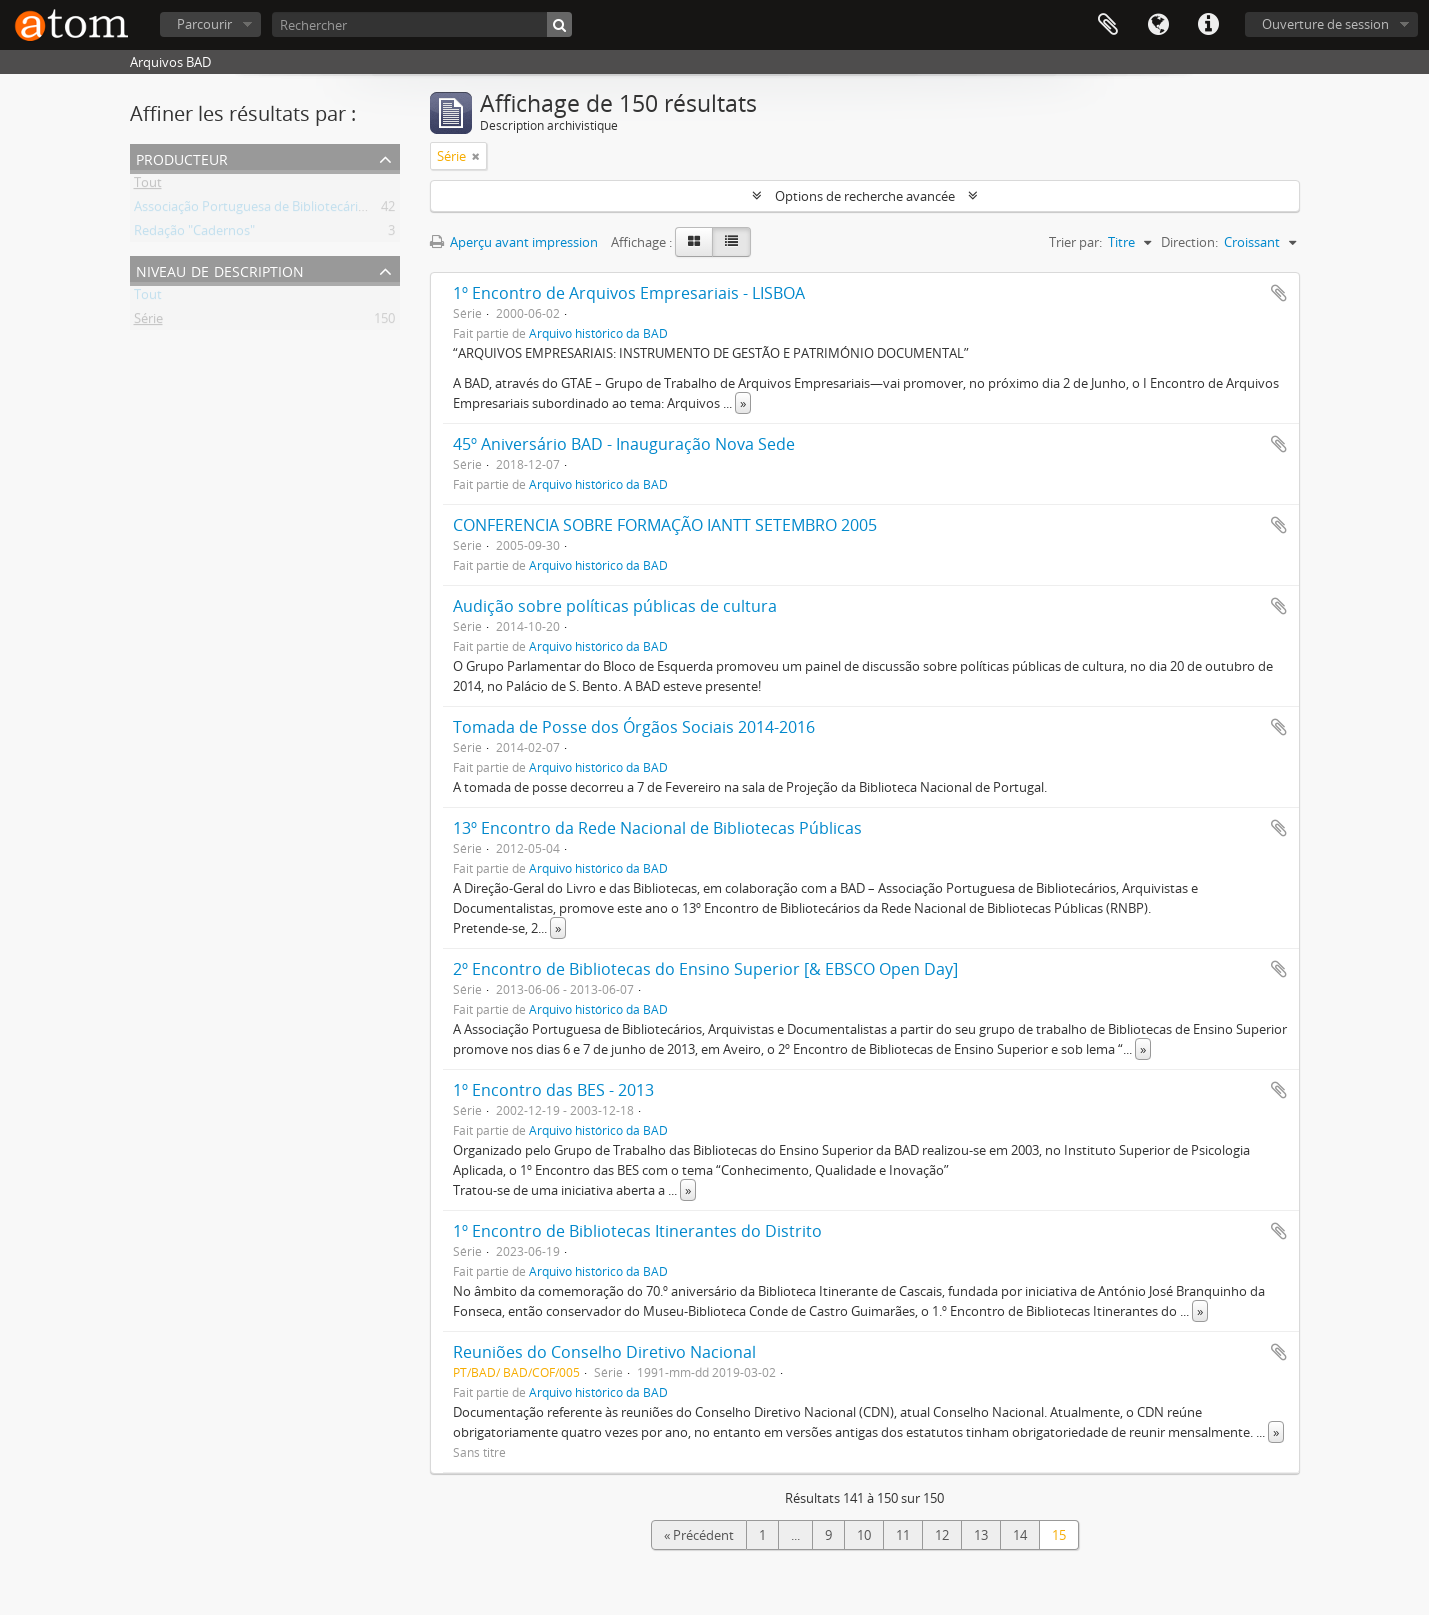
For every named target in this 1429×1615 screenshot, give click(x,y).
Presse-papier (1108, 25)
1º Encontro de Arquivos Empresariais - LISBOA (629, 293)
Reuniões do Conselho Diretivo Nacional (604, 1352)
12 (942, 1535)
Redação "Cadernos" (194, 234)
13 (981, 1535)
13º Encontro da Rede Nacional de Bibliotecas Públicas (657, 828)
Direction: (1189, 242)
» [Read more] (743, 403)
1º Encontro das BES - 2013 (553, 1090)
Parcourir (204, 24)
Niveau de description (220, 269)
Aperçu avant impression (514, 242)
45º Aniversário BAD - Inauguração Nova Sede (624, 444)
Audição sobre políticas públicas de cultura (615, 606)
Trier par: (1075, 242)
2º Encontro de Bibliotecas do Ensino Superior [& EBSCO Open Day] (705, 969)
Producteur (182, 157)
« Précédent (699, 1535)
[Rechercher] (422, 24)
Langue (1158, 25)
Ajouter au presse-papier (1279, 293)
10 (864, 1535)
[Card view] (694, 242)
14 (1020, 1535)
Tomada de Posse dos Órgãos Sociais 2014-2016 (634, 727)
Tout (148, 186)
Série (148, 322)
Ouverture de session (1325, 24)
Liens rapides (1208, 25)
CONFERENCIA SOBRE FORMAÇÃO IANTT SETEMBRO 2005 (665, 525)
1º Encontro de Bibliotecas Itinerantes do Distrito (637, 1231)
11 (903, 1535)
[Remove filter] (476, 156)
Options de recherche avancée (865, 196)
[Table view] (731, 242)
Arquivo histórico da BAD (598, 333)
